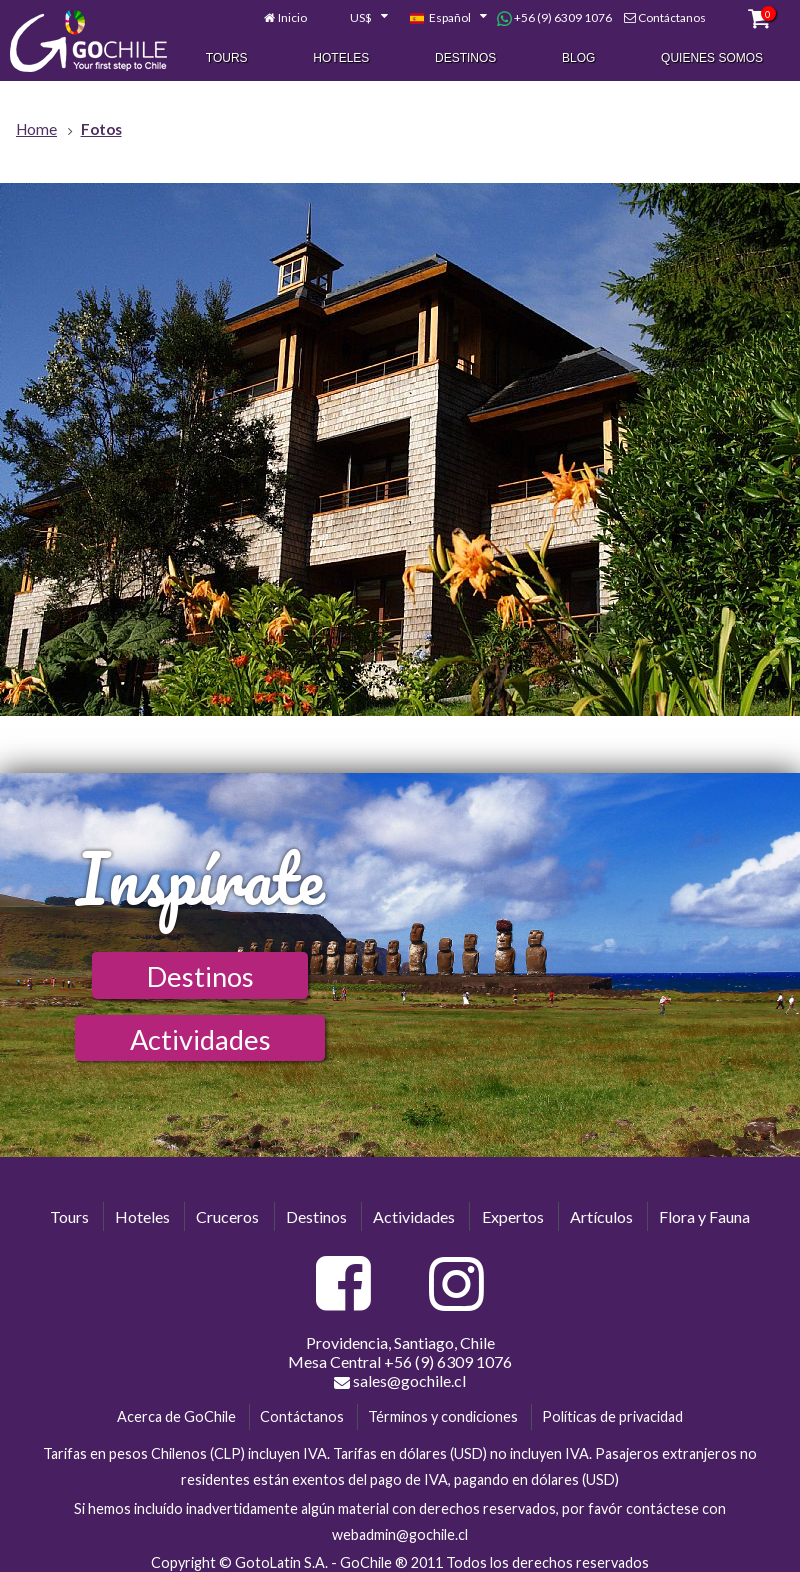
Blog (578, 59)
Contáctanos (672, 18)
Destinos (465, 59)
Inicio (292, 18)
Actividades (200, 1039)
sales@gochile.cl (400, 1381)
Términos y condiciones (443, 1416)
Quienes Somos (712, 59)
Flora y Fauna (704, 1216)
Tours (227, 59)
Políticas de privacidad (612, 1416)
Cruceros (227, 1216)
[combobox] (358, 19)
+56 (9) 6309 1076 (554, 19)
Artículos (601, 1216)
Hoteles (341, 59)
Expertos (513, 1216)
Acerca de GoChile (176, 1416)
